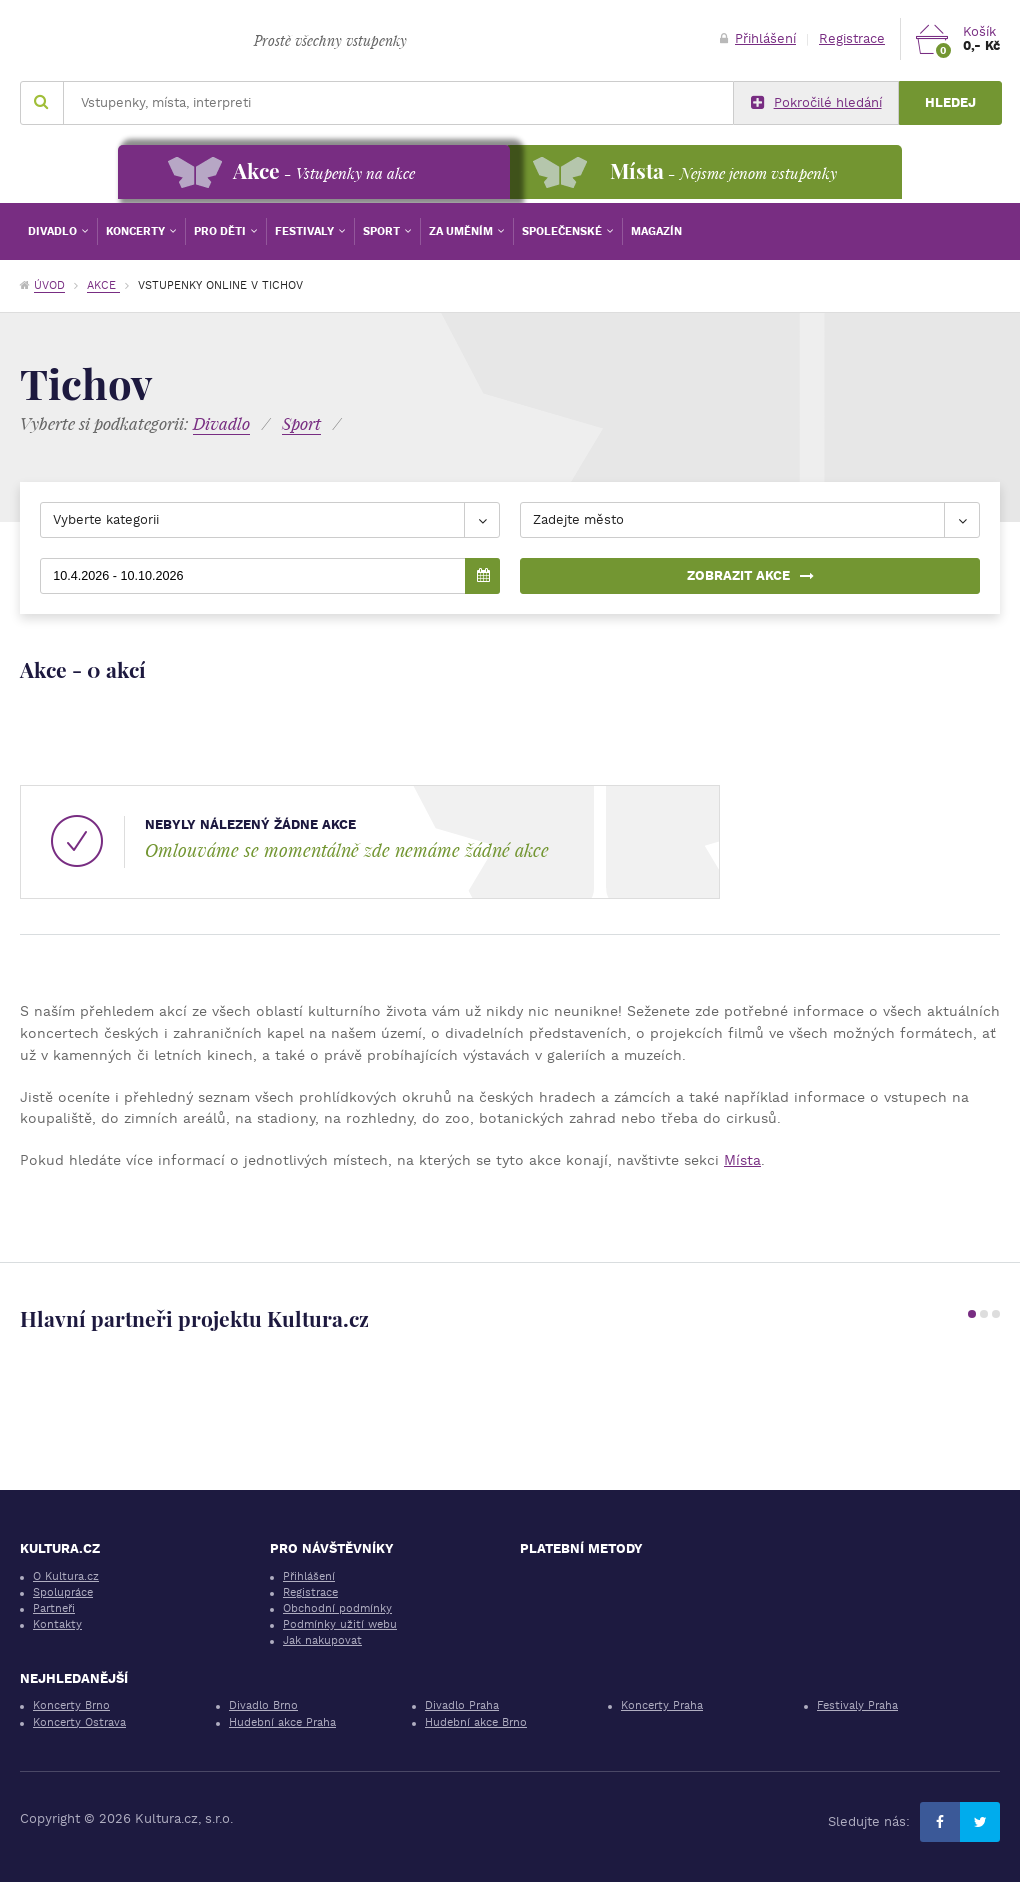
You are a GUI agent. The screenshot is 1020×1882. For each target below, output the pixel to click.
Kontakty (57, 1624)
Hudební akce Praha (282, 1722)
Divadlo (54, 231)
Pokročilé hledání (816, 103)
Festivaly (306, 231)
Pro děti (221, 231)
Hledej (950, 102)
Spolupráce (63, 1592)
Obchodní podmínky (337, 1608)
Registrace (852, 38)
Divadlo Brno (263, 1705)
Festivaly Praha (857, 1705)
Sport (383, 231)
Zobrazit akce (750, 575)
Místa (742, 1160)
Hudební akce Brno (476, 1722)
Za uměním (462, 231)
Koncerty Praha (662, 1705)
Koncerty (137, 231)
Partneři (54, 1608)
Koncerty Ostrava (79, 1722)
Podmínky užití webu (340, 1624)
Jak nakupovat (322, 1640)
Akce (103, 285)
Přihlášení (758, 38)
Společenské (563, 231)
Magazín (656, 231)
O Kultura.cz (66, 1576)
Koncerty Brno (71, 1705)
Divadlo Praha (462, 1705)
